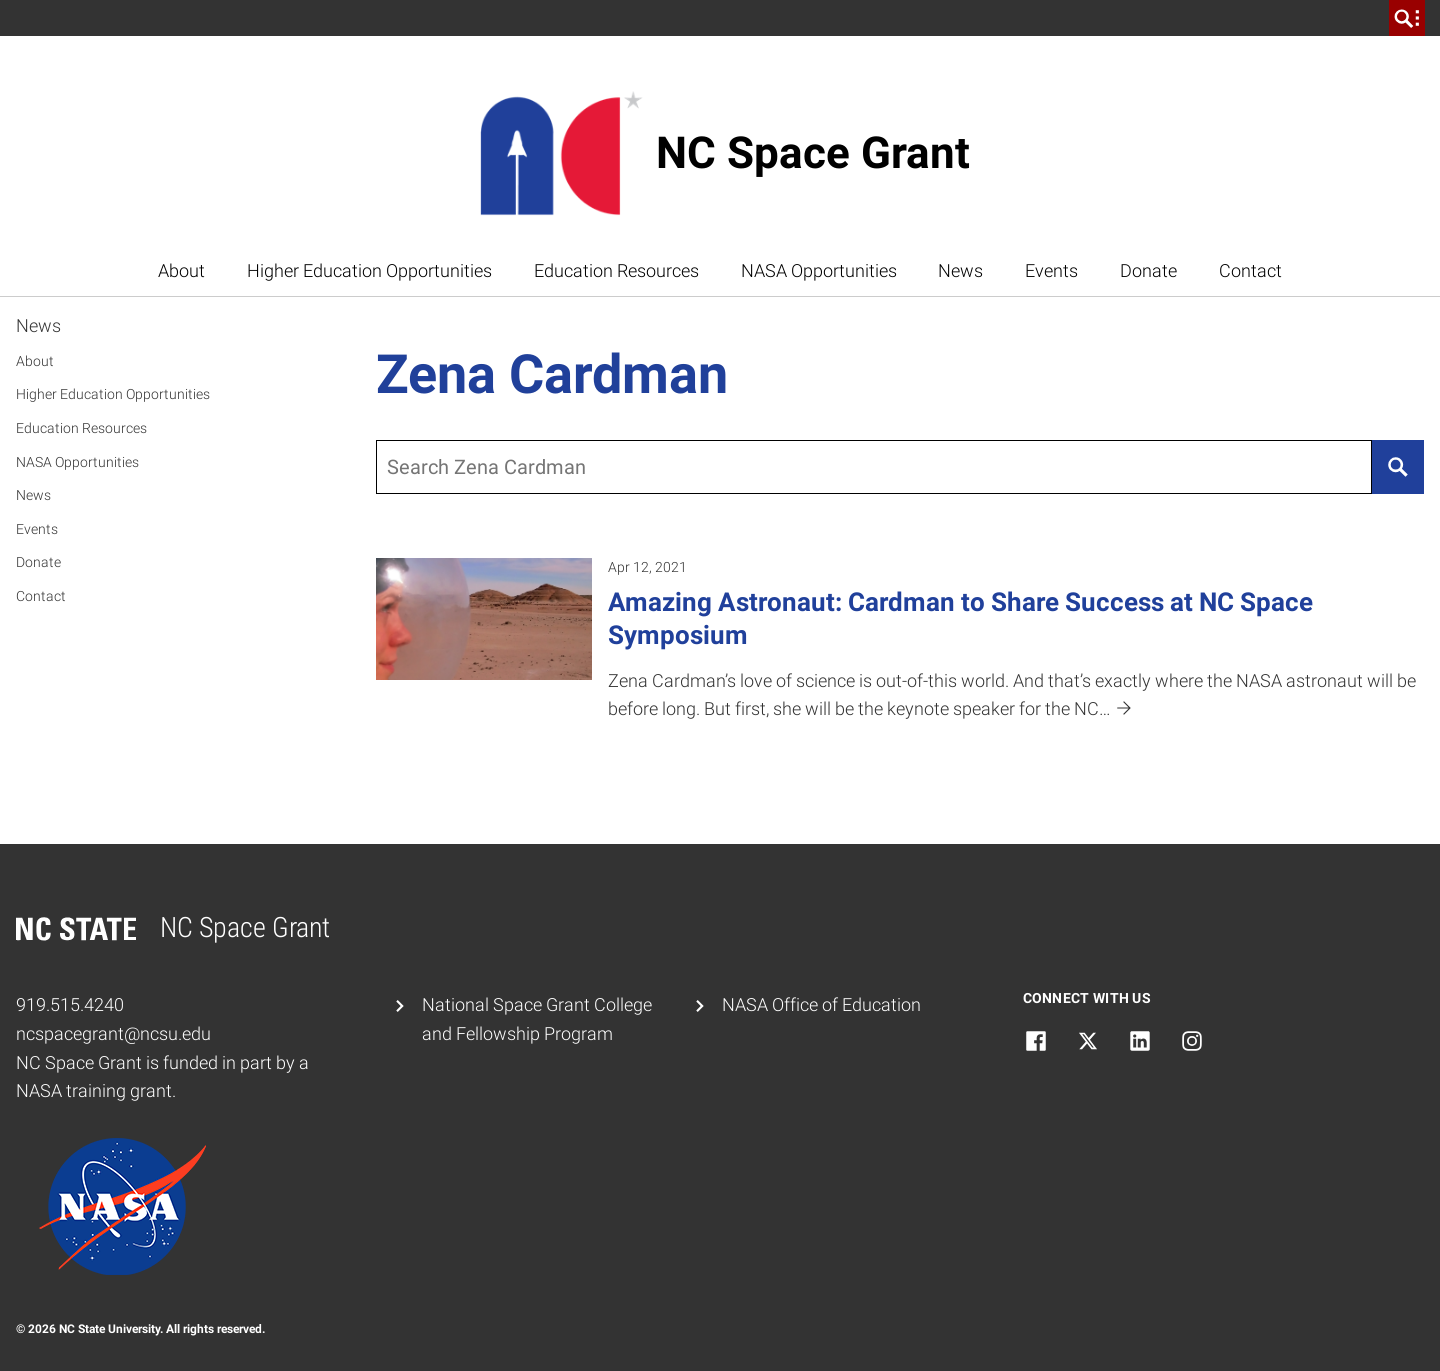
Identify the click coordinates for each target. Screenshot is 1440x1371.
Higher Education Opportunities (369, 270)
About (181, 270)
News (960, 270)
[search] (1407, 18)
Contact (1250, 270)
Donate (1148, 270)
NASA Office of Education (821, 1004)
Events (1051, 270)
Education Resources (616, 270)
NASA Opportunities (819, 270)
